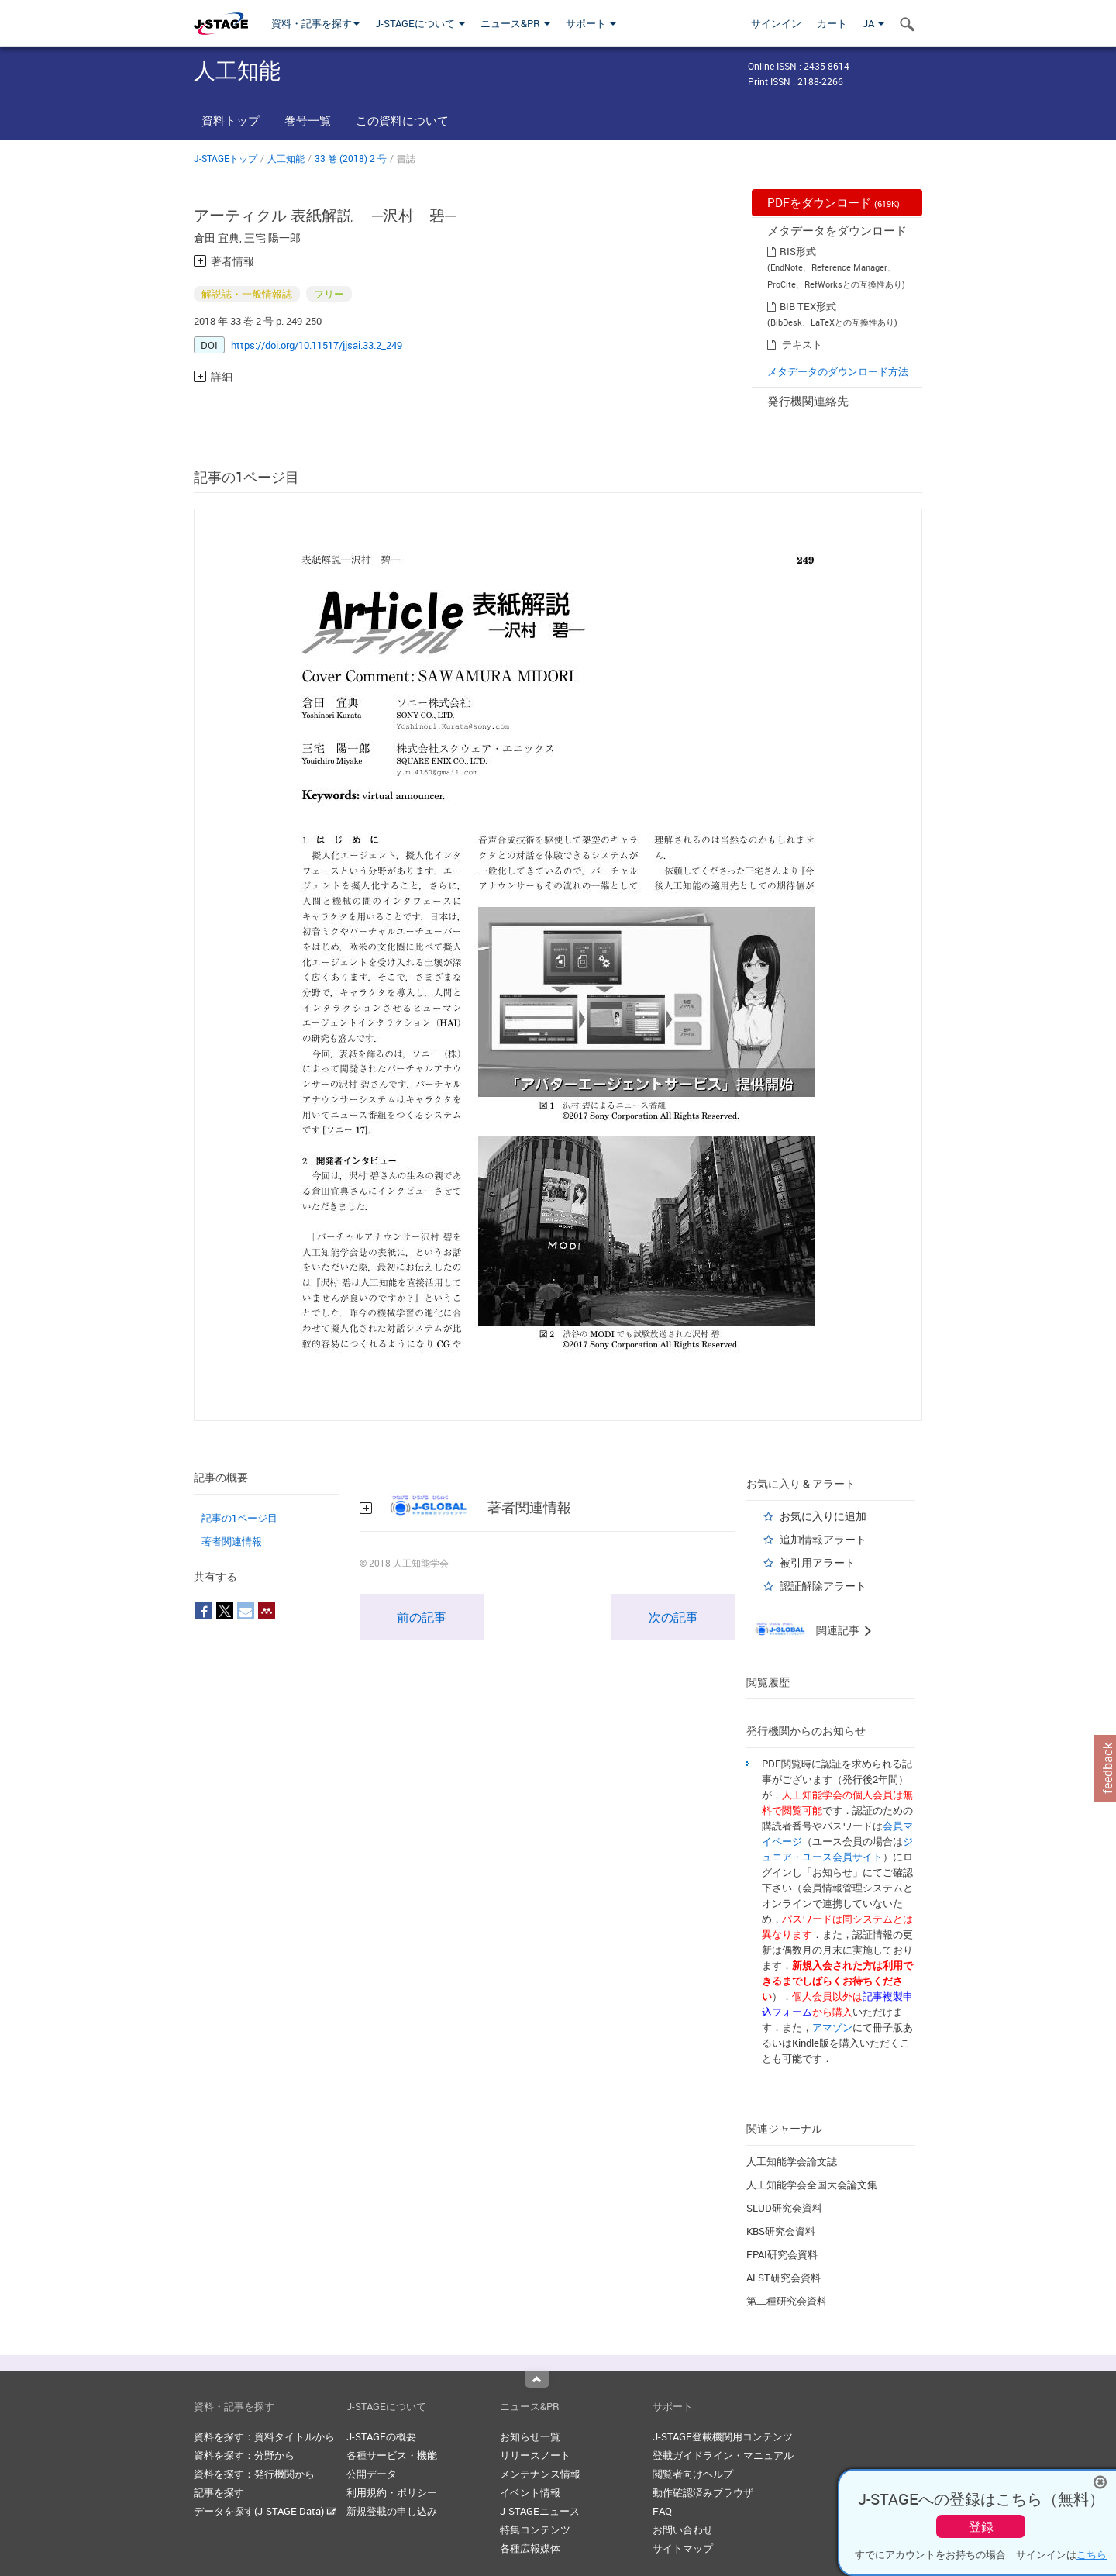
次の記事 (673, 1617)
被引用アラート (818, 1562)
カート (832, 23)
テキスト (802, 344)
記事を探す (219, 2492)
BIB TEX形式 (808, 306)
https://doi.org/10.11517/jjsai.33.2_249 (316, 345)
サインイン (776, 23)
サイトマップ (683, 2548)
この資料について (402, 120)
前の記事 (421, 1617)
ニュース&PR (515, 23)
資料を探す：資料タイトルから (264, 2436)
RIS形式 (798, 251)
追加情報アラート (823, 1539)
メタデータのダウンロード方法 (837, 371)
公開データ (371, 2474)
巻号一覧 (307, 120)
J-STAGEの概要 (381, 2436)
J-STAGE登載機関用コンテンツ (723, 2436)
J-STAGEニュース (540, 2511)
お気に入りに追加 (823, 1516)
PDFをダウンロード (833, 202)
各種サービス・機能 (391, 2455)
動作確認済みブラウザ (703, 2492)
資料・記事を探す (315, 23)
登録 (981, 2526)
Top (537, 2379)
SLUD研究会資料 (784, 2208)
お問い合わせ (683, 2529)
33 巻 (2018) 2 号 (351, 158)
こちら (1091, 2554)
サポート (591, 23)
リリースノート (535, 2455)
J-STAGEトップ (225, 158)
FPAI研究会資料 (782, 2254)
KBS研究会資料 (780, 2231)
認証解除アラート (823, 1585)
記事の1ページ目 (239, 1518)
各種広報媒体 (530, 2548)
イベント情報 (530, 2492)
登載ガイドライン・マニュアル (723, 2455)
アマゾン (832, 2027)
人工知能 (286, 158)
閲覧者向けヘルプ (693, 2474)
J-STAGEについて (420, 23)
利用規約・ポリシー (391, 2492)
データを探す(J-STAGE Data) (265, 2511)
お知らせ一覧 (530, 2436)
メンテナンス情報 (540, 2474)
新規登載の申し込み (391, 2511)
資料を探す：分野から (244, 2455)
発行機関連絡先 (808, 401)
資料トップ (231, 120)
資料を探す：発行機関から (254, 2474)
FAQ (662, 2511)
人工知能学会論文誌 (791, 2161)
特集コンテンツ (535, 2529)
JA (873, 23)
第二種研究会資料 (786, 2301)
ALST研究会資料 (783, 2278)
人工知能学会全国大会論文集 (811, 2184)
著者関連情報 (232, 1541)
